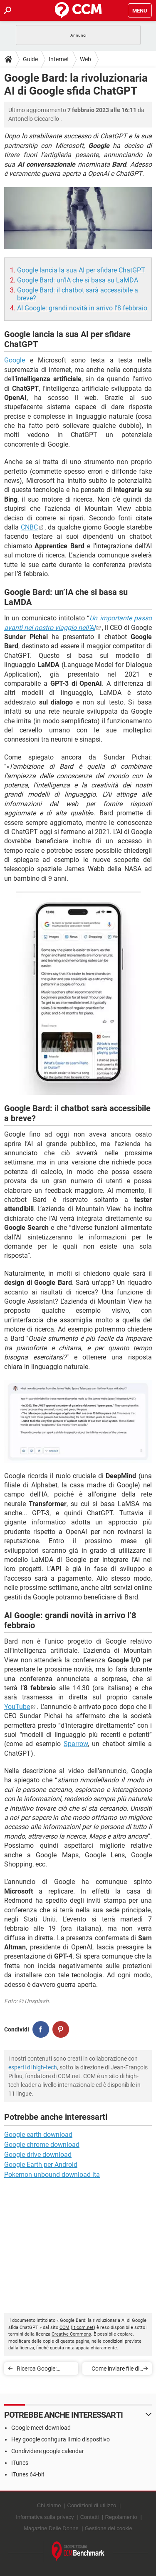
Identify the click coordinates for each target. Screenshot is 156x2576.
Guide (30, 59)
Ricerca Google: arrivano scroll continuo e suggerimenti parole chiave (42, 2370)
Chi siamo (49, 2505)
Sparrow (76, 1744)
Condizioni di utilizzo (91, 2505)
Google (14, 360)
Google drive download (38, 2155)
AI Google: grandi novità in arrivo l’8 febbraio (82, 308)
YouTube (17, 1707)
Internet (59, 59)
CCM (64, 2327)
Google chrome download (41, 2145)
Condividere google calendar (47, 2451)
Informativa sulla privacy (45, 2517)
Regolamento (121, 2517)
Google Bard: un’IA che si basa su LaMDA (77, 280)
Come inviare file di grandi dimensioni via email (115, 2370)
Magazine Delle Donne (51, 2528)
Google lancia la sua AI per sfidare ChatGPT (81, 270)
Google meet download (41, 2427)
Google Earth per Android (40, 2165)
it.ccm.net (83, 2327)
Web (85, 59)
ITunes (19, 2462)
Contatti (89, 2517)
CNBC (29, 527)
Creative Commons (71, 2334)
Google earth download (38, 2135)
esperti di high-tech (32, 2067)
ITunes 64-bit (28, 2474)
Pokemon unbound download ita (52, 2175)
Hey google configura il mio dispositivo (60, 2439)
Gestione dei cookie (108, 2528)
